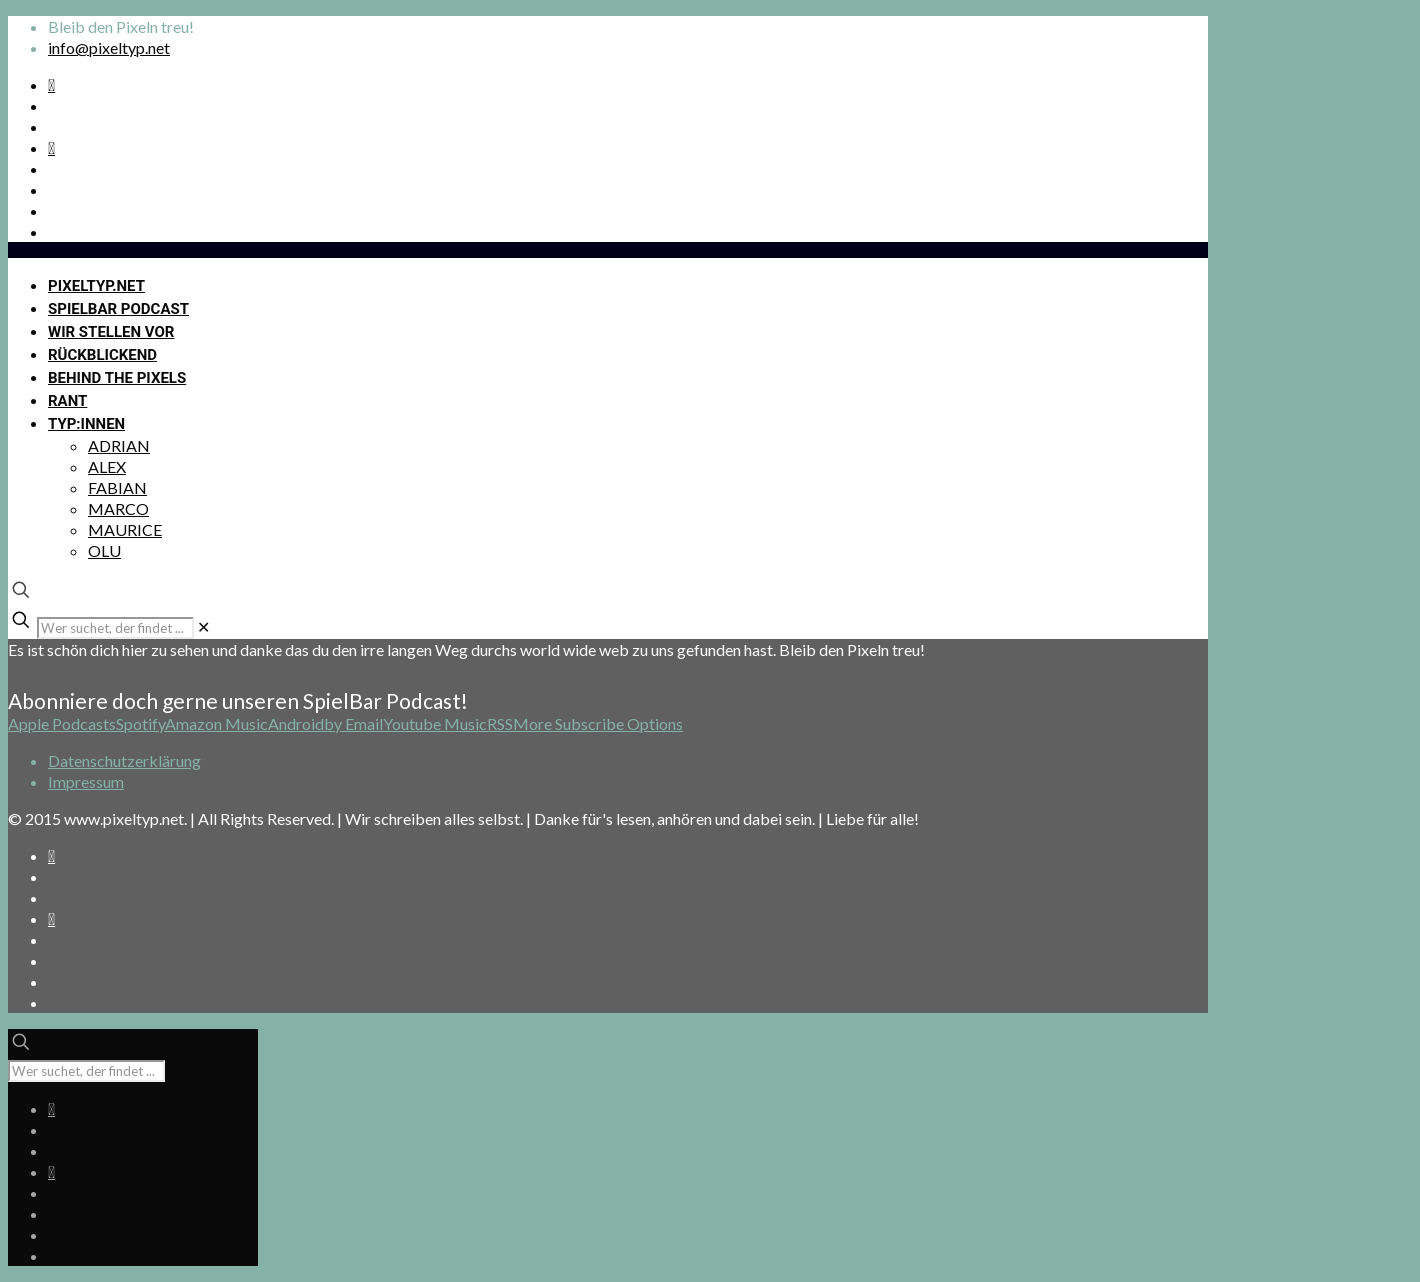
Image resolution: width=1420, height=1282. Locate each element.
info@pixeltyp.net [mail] (109, 47)
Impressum (86, 781)
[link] (203, 626)
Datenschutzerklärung (124, 760)
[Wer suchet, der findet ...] (115, 628)
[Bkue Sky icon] (51, 147)
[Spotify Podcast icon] (51, 84)
